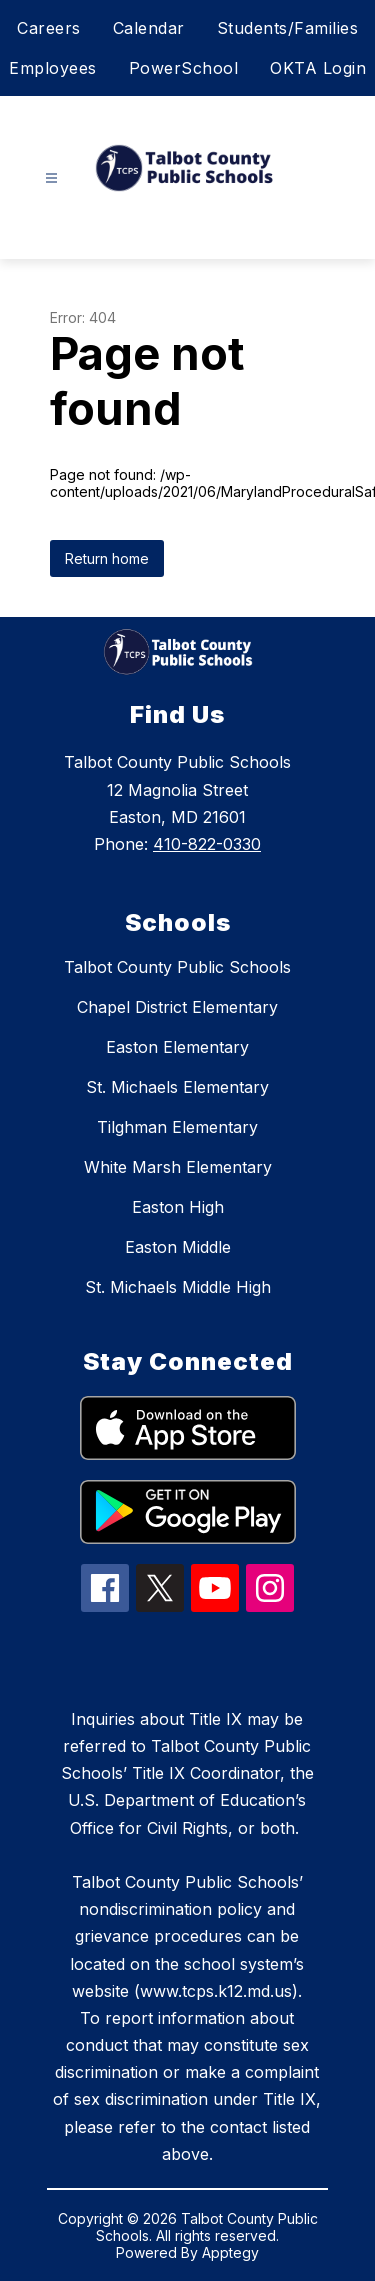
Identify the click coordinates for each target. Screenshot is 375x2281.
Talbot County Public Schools (177, 967)
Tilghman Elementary (177, 1127)
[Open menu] (51, 178)
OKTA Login (318, 68)
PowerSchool (184, 68)
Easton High (178, 1207)
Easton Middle (178, 1247)
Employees (53, 68)
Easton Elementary (177, 1047)
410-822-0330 (207, 844)
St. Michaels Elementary (177, 1087)
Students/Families (288, 28)
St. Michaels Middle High (178, 1287)
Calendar (149, 28)
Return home (107, 558)
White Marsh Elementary (178, 1167)
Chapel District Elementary (177, 1007)
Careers (49, 28)
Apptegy (230, 2252)
